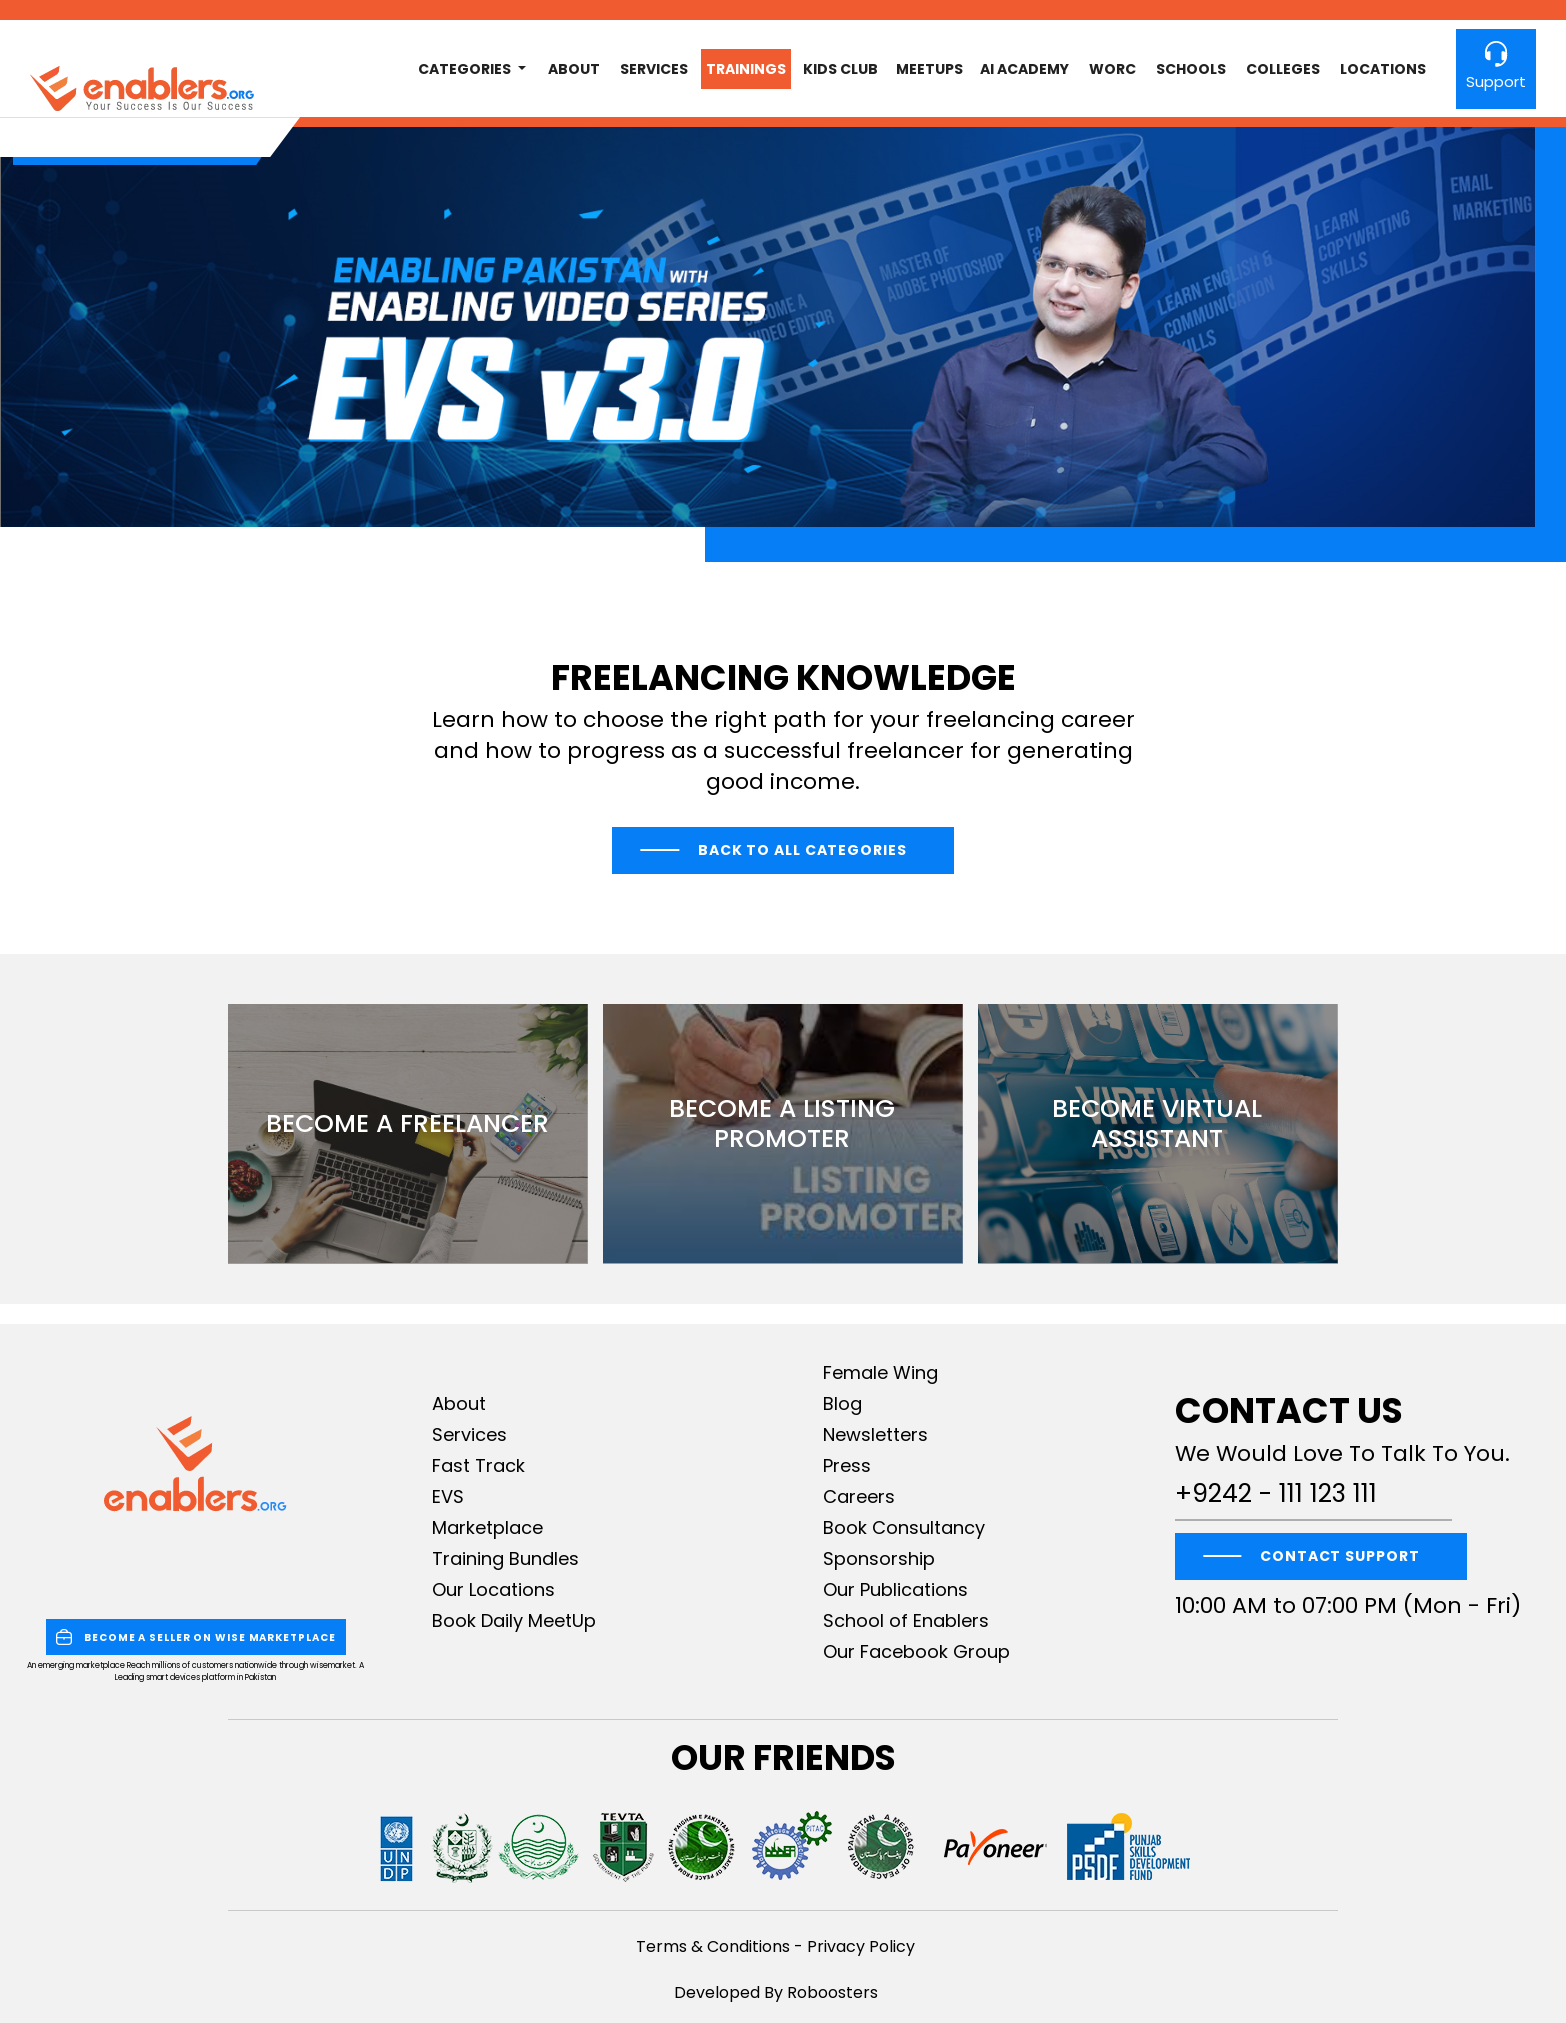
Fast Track (478, 1465)
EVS (448, 1496)
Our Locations (493, 1589)
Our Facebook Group (916, 1651)
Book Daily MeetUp (514, 1620)
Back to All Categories (802, 850)
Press (847, 1465)
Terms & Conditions (713, 1946)
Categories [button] (466, 69)
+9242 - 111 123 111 (1276, 1494)
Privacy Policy (861, 1946)
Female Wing (880, 1372)
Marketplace (487, 1527)
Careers (859, 1496)
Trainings (746, 69)
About (574, 69)
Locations (1383, 69)
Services (654, 69)
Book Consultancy (904, 1527)
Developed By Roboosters (776, 1992)
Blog (842, 1403)
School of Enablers (906, 1620)
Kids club (840, 69)
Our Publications (895, 1589)
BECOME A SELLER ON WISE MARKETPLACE (196, 1637)
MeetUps (929, 69)
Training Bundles (505, 1558)
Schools (1191, 69)
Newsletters (875, 1434)
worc (1112, 69)
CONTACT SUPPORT (1340, 1556)
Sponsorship (879, 1558)
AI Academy (1024, 69)
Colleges (1283, 69)
